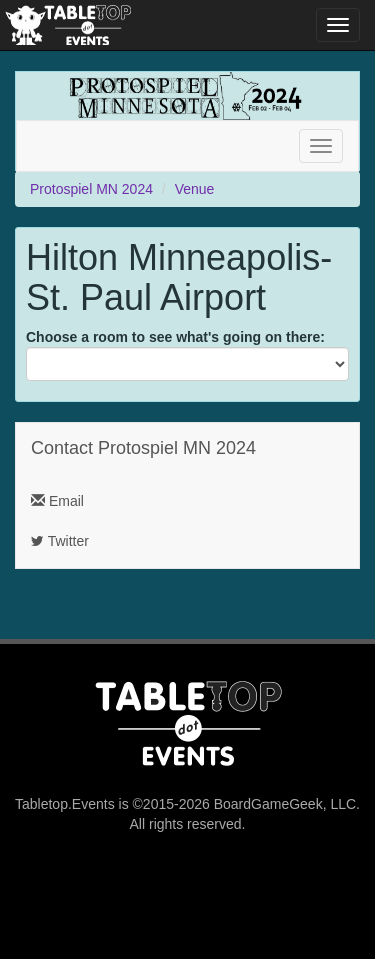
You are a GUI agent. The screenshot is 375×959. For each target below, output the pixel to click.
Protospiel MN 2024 (91, 189)
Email (57, 501)
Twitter (60, 541)
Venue (195, 189)
